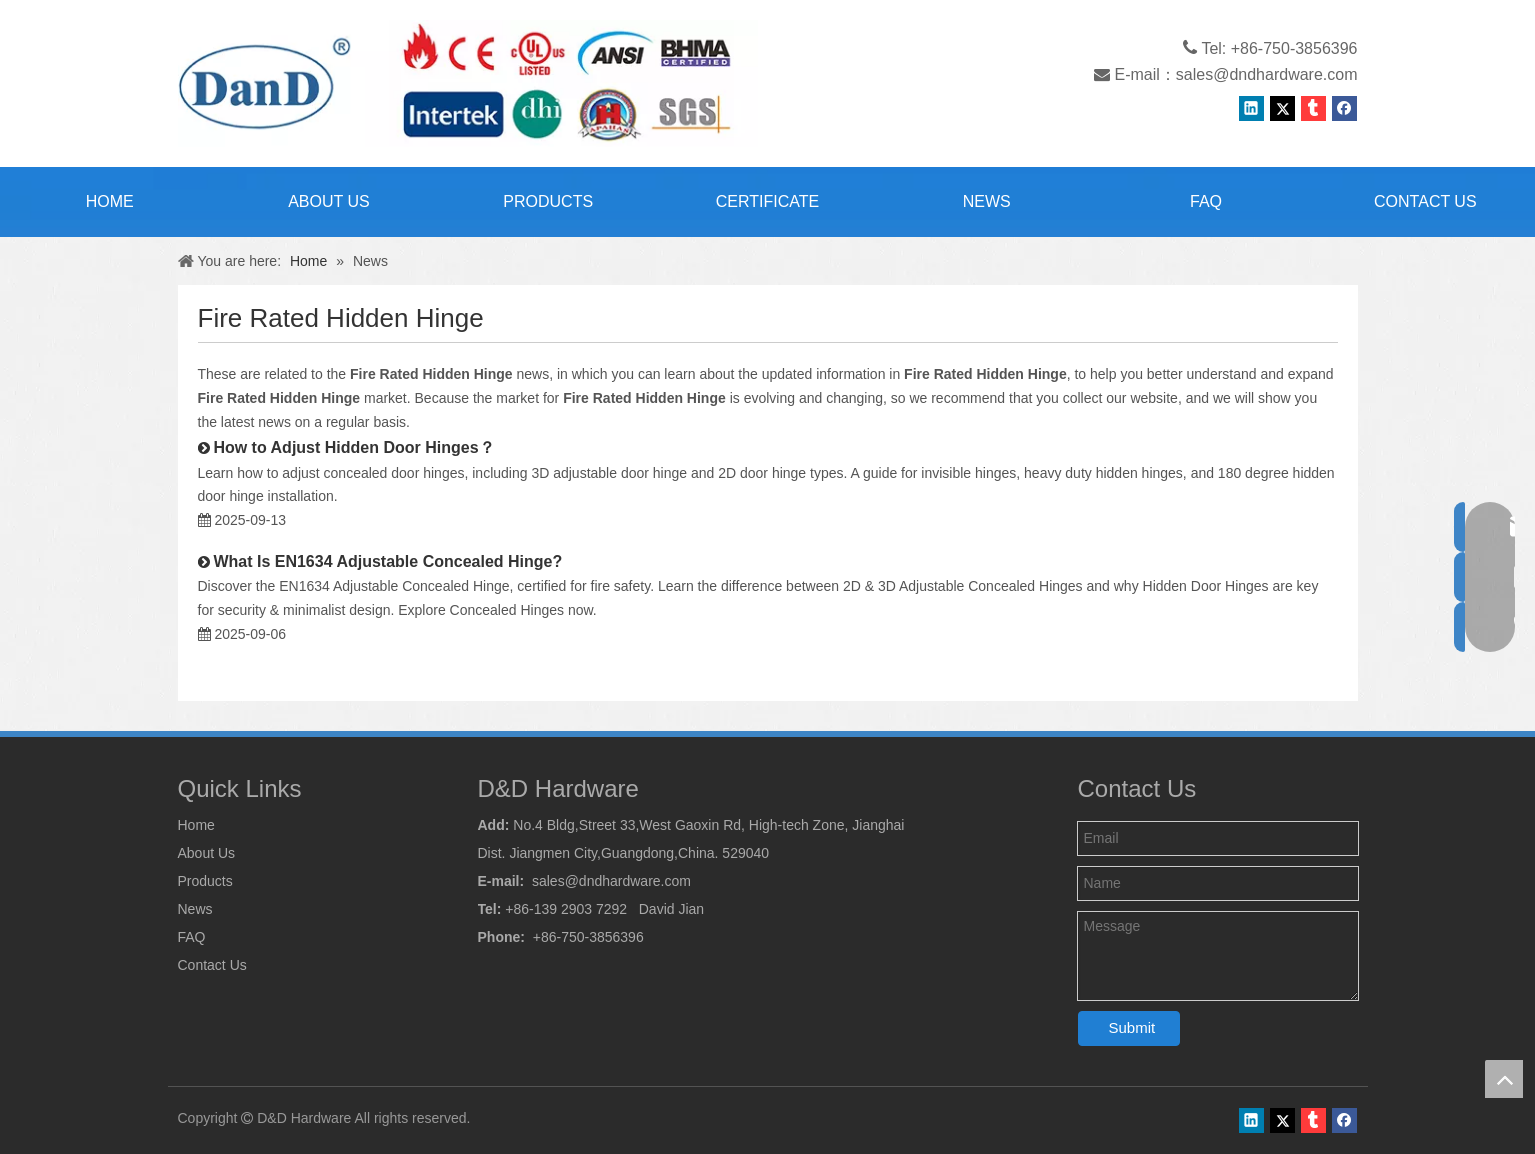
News (195, 909)
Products (205, 881)
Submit (1132, 1027)
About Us (207, 853)
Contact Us (212, 965)
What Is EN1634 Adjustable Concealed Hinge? (387, 561)
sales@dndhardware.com (1267, 74)
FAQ (192, 937)
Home (196, 825)
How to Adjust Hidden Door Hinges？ (353, 447)
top (1504, 1079)
